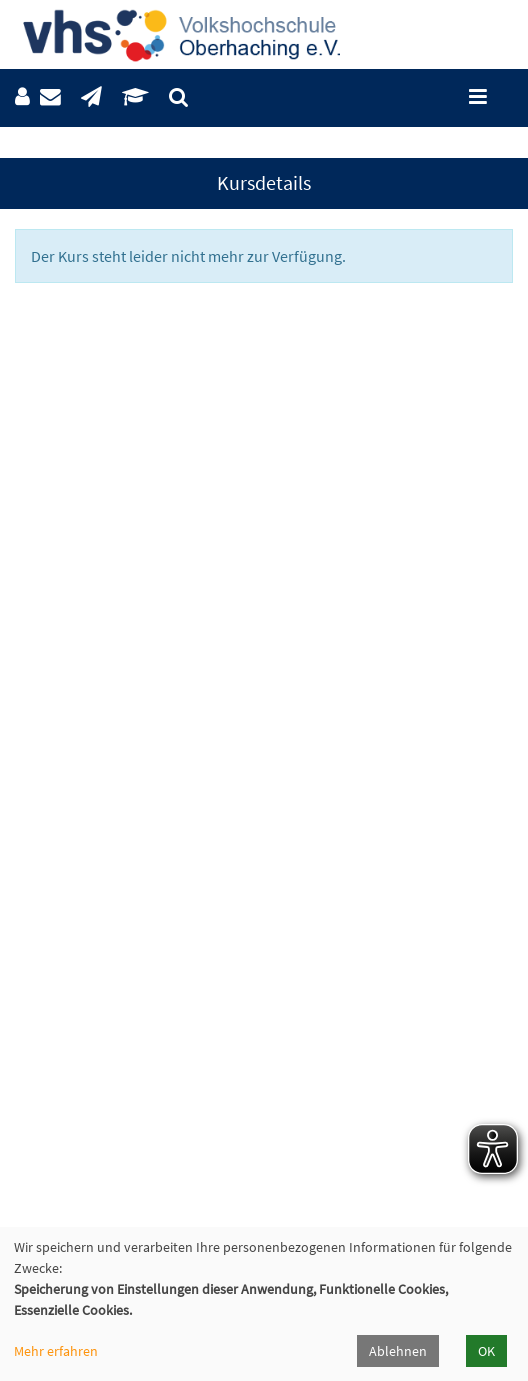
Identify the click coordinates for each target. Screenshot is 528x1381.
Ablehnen (398, 1351)
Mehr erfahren (56, 1351)
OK (486, 1351)
